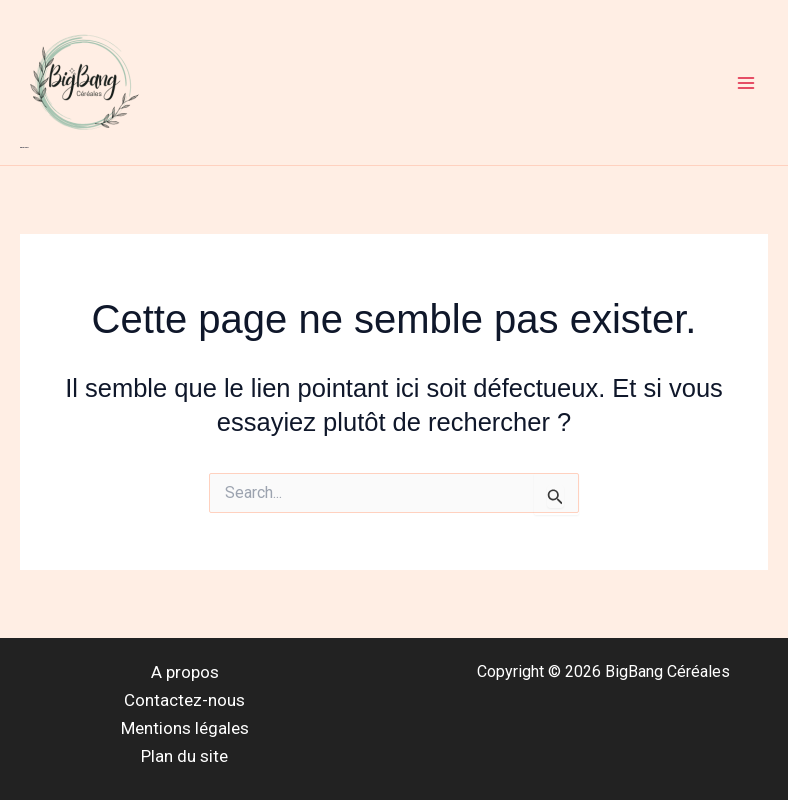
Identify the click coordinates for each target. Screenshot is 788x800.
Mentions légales (185, 728)
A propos (185, 672)
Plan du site (184, 756)
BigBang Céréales (24, 147)
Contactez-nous (184, 700)
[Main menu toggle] (746, 83)
